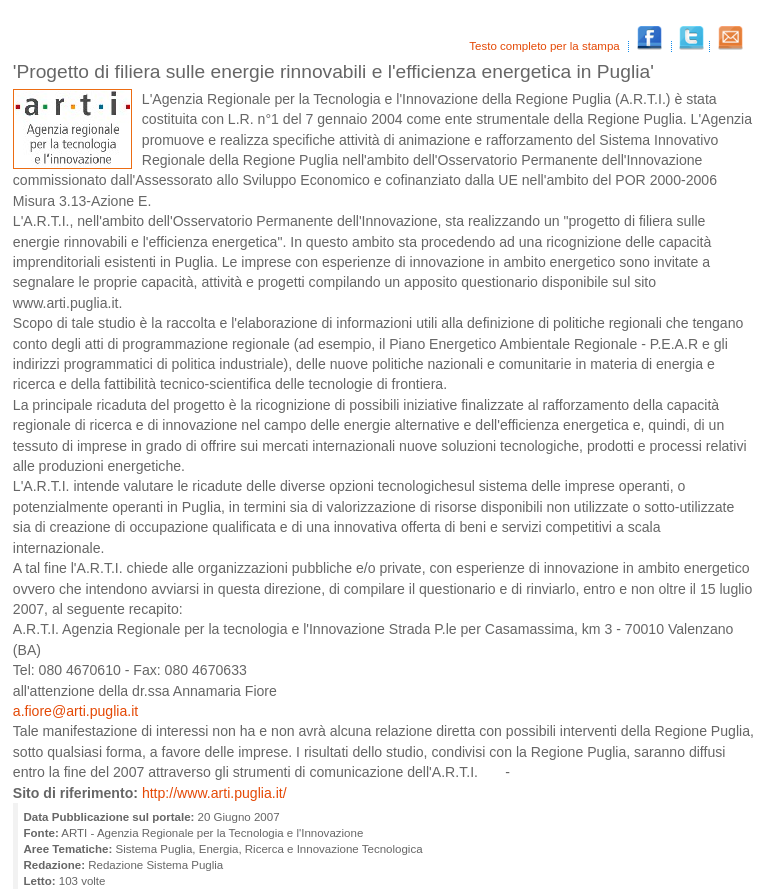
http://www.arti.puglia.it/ (214, 793)
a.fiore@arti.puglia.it (75, 711)
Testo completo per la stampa (546, 46)
